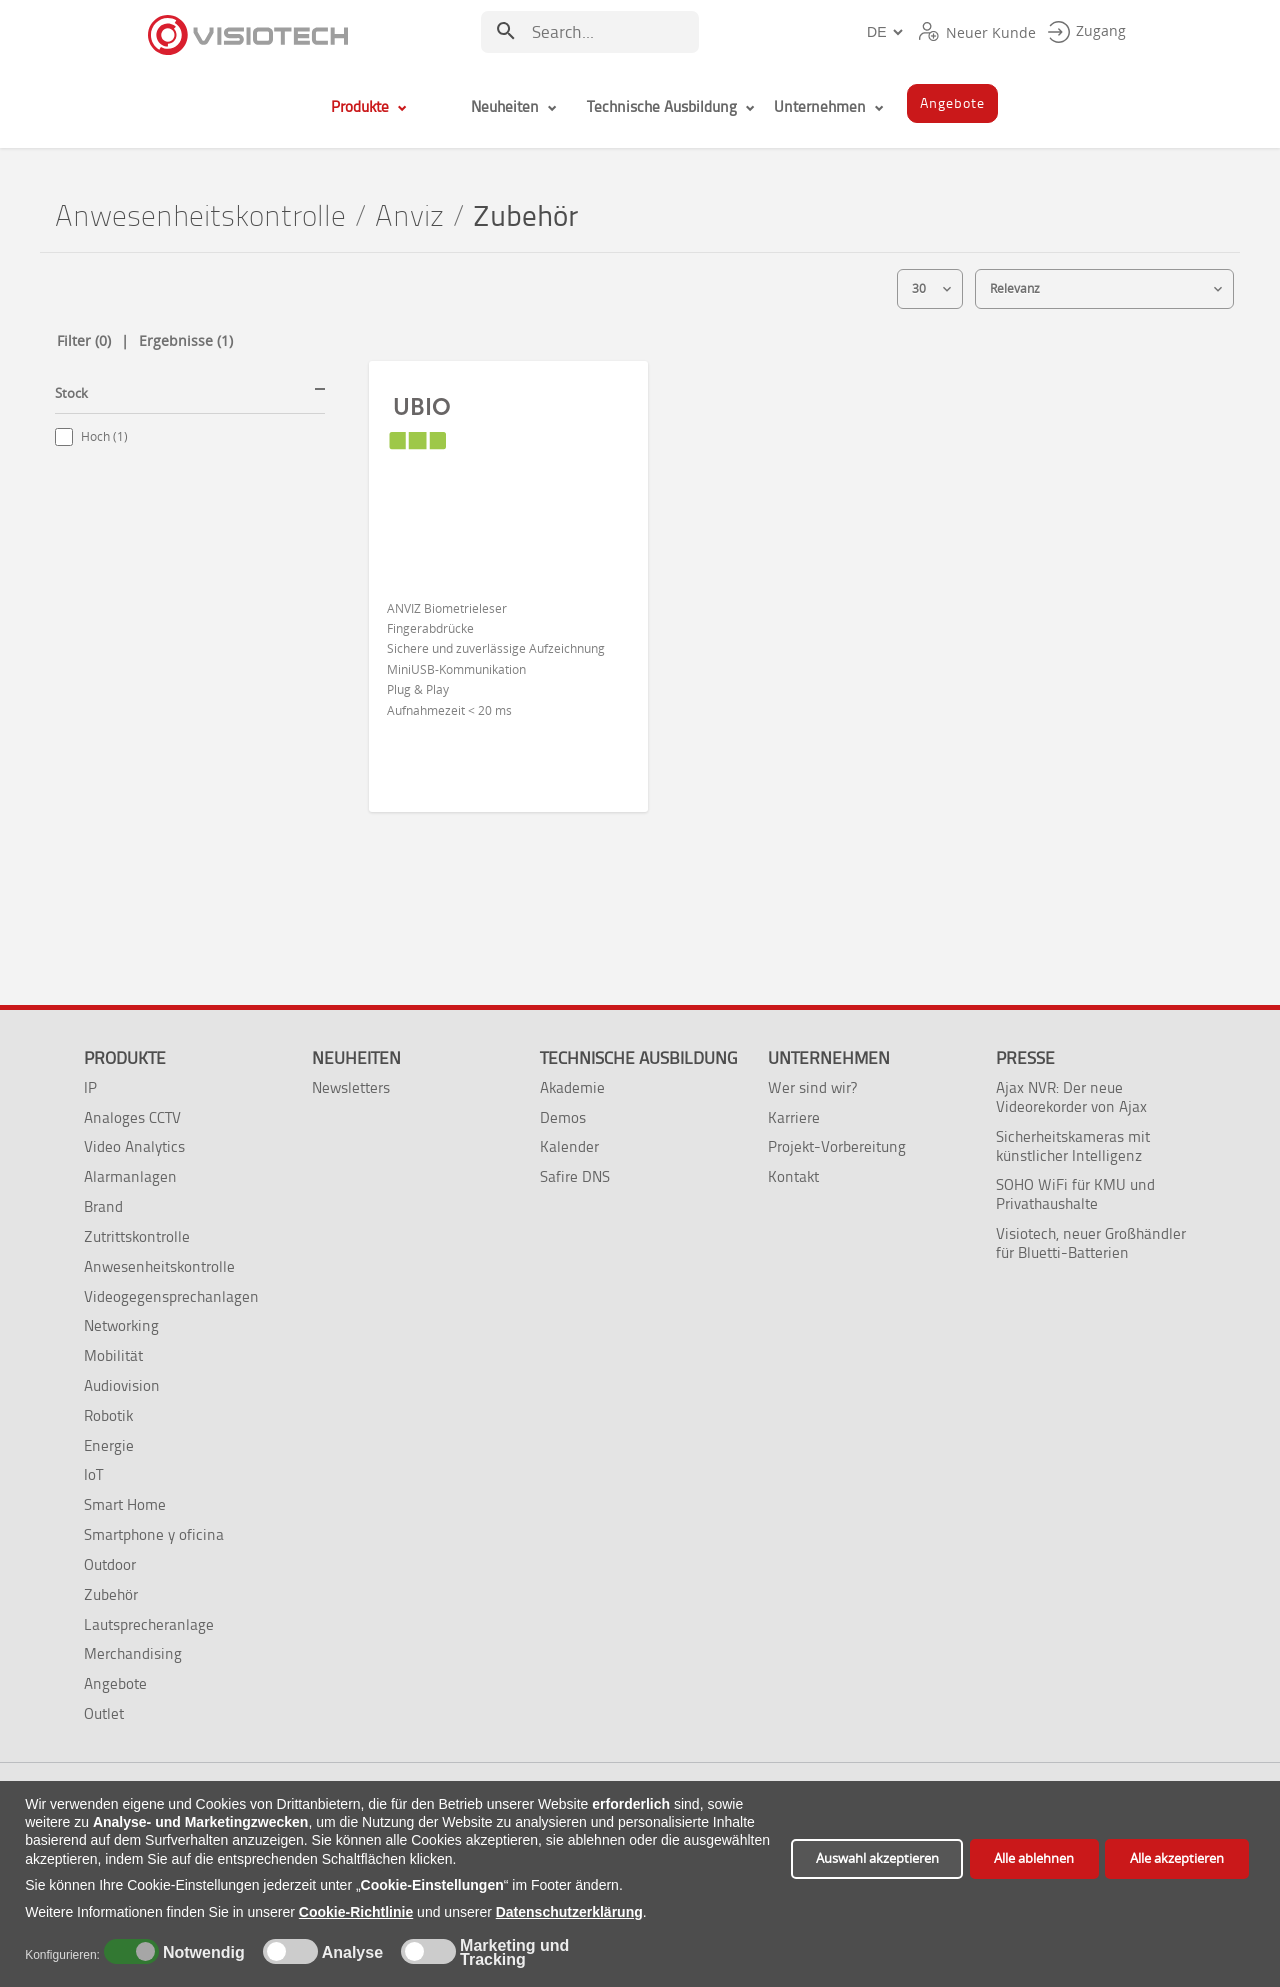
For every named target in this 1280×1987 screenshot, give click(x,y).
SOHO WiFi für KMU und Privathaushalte (1075, 1194)
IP (90, 1087)
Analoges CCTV (132, 1117)
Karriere (794, 1117)
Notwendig (200, 1953)
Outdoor (110, 1564)
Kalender (569, 1146)
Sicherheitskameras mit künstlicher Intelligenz (1073, 1146)
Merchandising (133, 1653)
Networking (121, 1325)
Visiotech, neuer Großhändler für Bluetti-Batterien (1091, 1243)
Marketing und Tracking (514, 1953)
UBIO (422, 407)
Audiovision (122, 1385)
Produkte (125, 1058)
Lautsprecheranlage (149, 1624)
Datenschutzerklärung (569, 1912)
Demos (563, 1117)
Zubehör (111, 1594)
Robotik (108, 1415)
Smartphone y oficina (154, 1534)
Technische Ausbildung (638, 1058)
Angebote (115, 1683)
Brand (103, 1206)
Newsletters (351, 1087)
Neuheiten (356, 1058)
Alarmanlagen (130, 1176)
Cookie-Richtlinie (356, 1912)
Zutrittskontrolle (137, 1236)
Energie (109, 1445)
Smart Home (125, 1504)
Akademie (572, 1087)
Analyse (350, 1953)
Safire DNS (575, 1176)
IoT (93, 1474)
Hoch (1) (104, 436)
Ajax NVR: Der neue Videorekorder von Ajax (1071, 1097)
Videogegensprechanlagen (171, 1296)
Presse (1025, 1058)
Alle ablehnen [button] (1034, 1858)
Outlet (104, 1713)
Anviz (409, 216)
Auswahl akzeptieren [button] (877, 1858)
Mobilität (113, 1355)
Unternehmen (829, 1058)
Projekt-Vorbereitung (837, 1146)
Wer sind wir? (812, 1087)
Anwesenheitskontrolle (200, 216)
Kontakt (793, 1176)
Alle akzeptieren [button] (1177, 1858)
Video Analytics (134, 1146)
